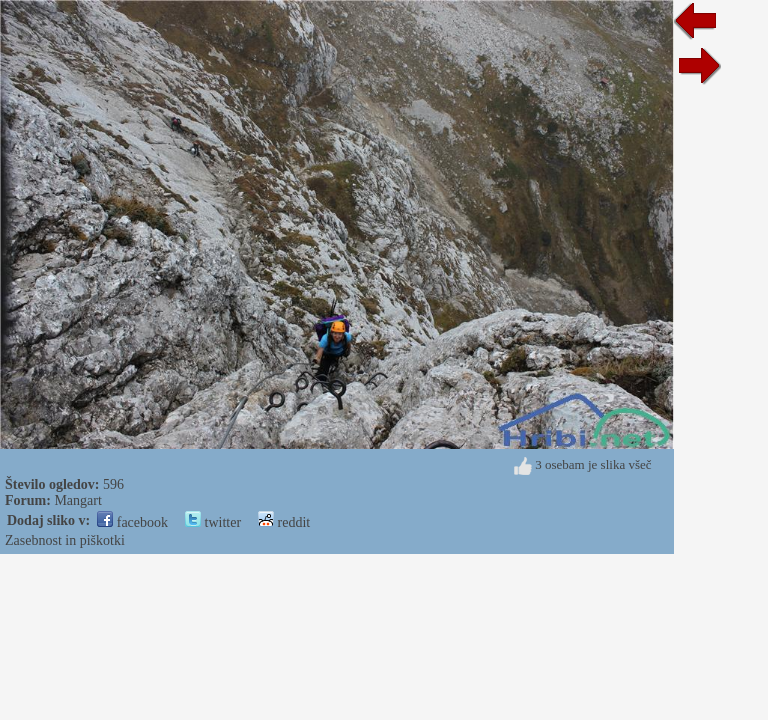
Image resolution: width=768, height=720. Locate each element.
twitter (213, 522)
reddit (284, 522)
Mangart (77, 500)
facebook (132, 522)
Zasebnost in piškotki (65, 540)
